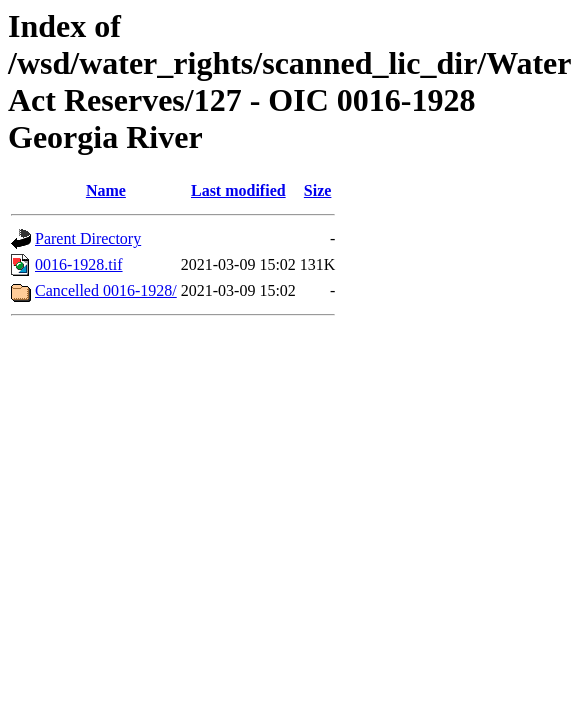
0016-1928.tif (79, 264)
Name (106, 190)
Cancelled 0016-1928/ (106, 290)
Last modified (238, 190)
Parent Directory (88, 238)
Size (318, 190)
